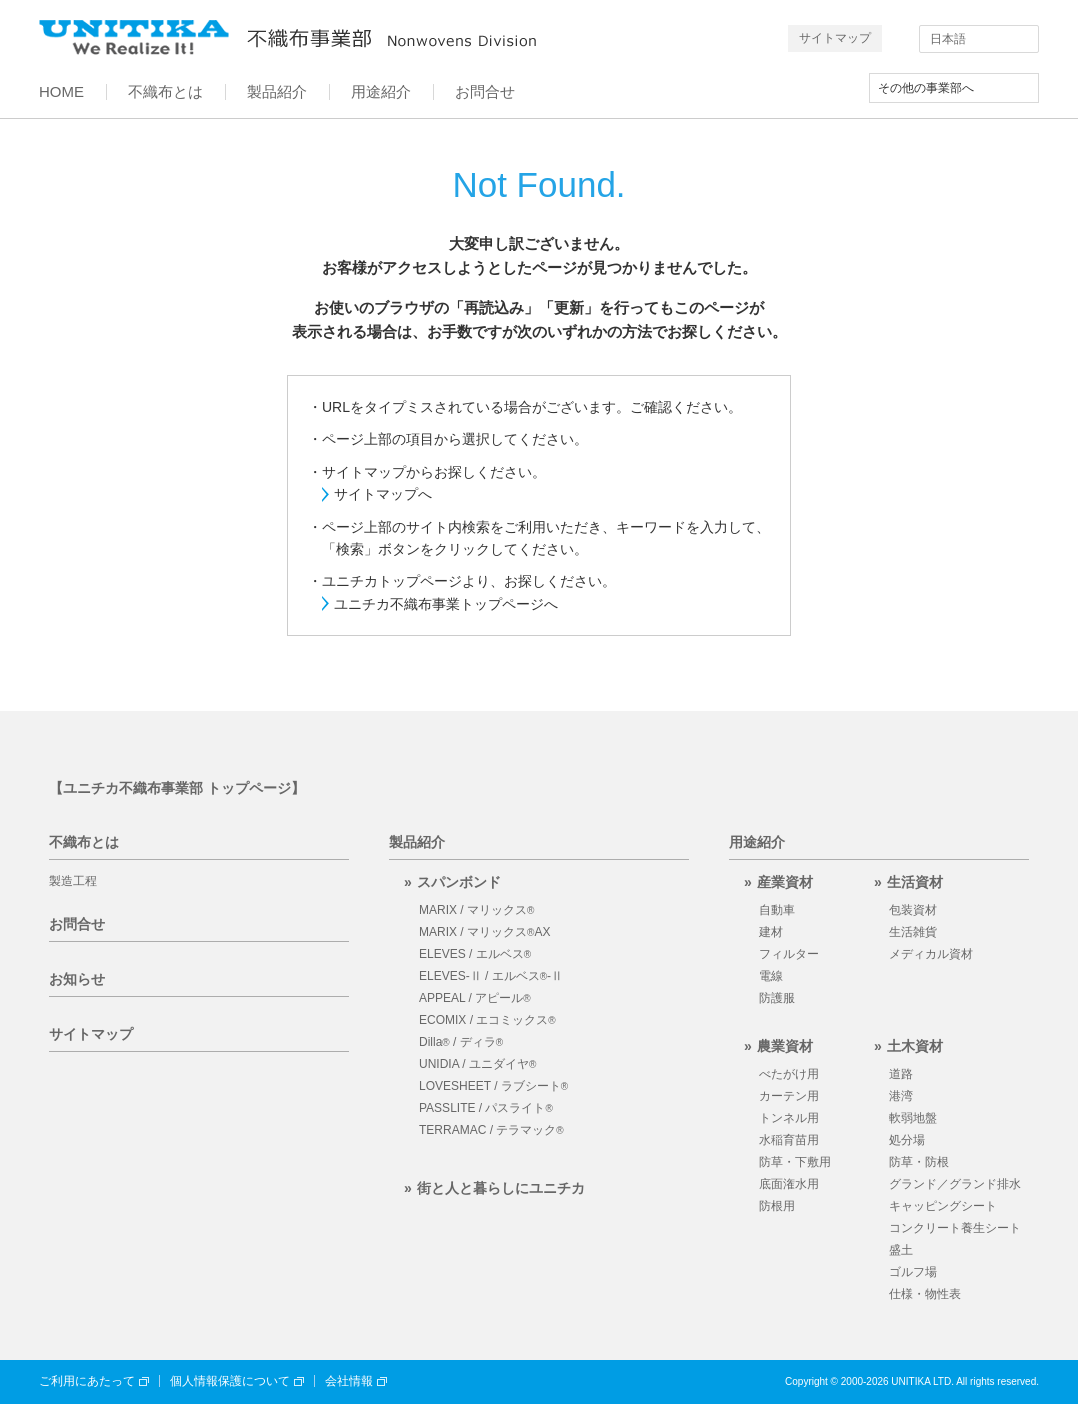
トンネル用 (789, 1118)
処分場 (907, 1140)
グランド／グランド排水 (955, 1184)
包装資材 (913, 910)
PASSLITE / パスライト (486, 1108)
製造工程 (73, 881)
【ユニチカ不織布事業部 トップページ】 (177, 788)
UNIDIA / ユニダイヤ (477, 1064)
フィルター (789, 954)
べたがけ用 (789, 1074)
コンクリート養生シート (955, 1228)
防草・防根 (919, 1162)
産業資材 (785, 882)
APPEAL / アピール (475, 998)
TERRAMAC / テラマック (491, 1130)
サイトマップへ (383, 494)
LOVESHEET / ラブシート (493, 1086)
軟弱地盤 (913, 1118)
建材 (771, 932)
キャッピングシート (943, 1206)
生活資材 (915, 882)
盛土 (901, 1250)
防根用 (777, 1206)
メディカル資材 (931, 954)
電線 (771, 976)
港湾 (901, 1096)
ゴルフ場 (913, 1272)
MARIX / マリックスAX (484, 932)
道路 (901, 1074)
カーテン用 (789, 1096)
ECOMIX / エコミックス (487, 1020)
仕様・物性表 (925, 1294)
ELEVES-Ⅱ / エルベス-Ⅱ (491, 976)
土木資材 (915, 1046)
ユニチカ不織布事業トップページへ (446, 604)
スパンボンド (459, 882)
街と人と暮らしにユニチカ (501, 1188)
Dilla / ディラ (461, 1042)
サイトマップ (835, 38)
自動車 (777, 910)
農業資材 (785, 1046)
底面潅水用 (789, 1184)
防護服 (777, 998)
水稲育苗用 (789, 1140)
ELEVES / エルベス (475, 954)
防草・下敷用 (795, 1162)
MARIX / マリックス (476, 910)
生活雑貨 (913, 932)
